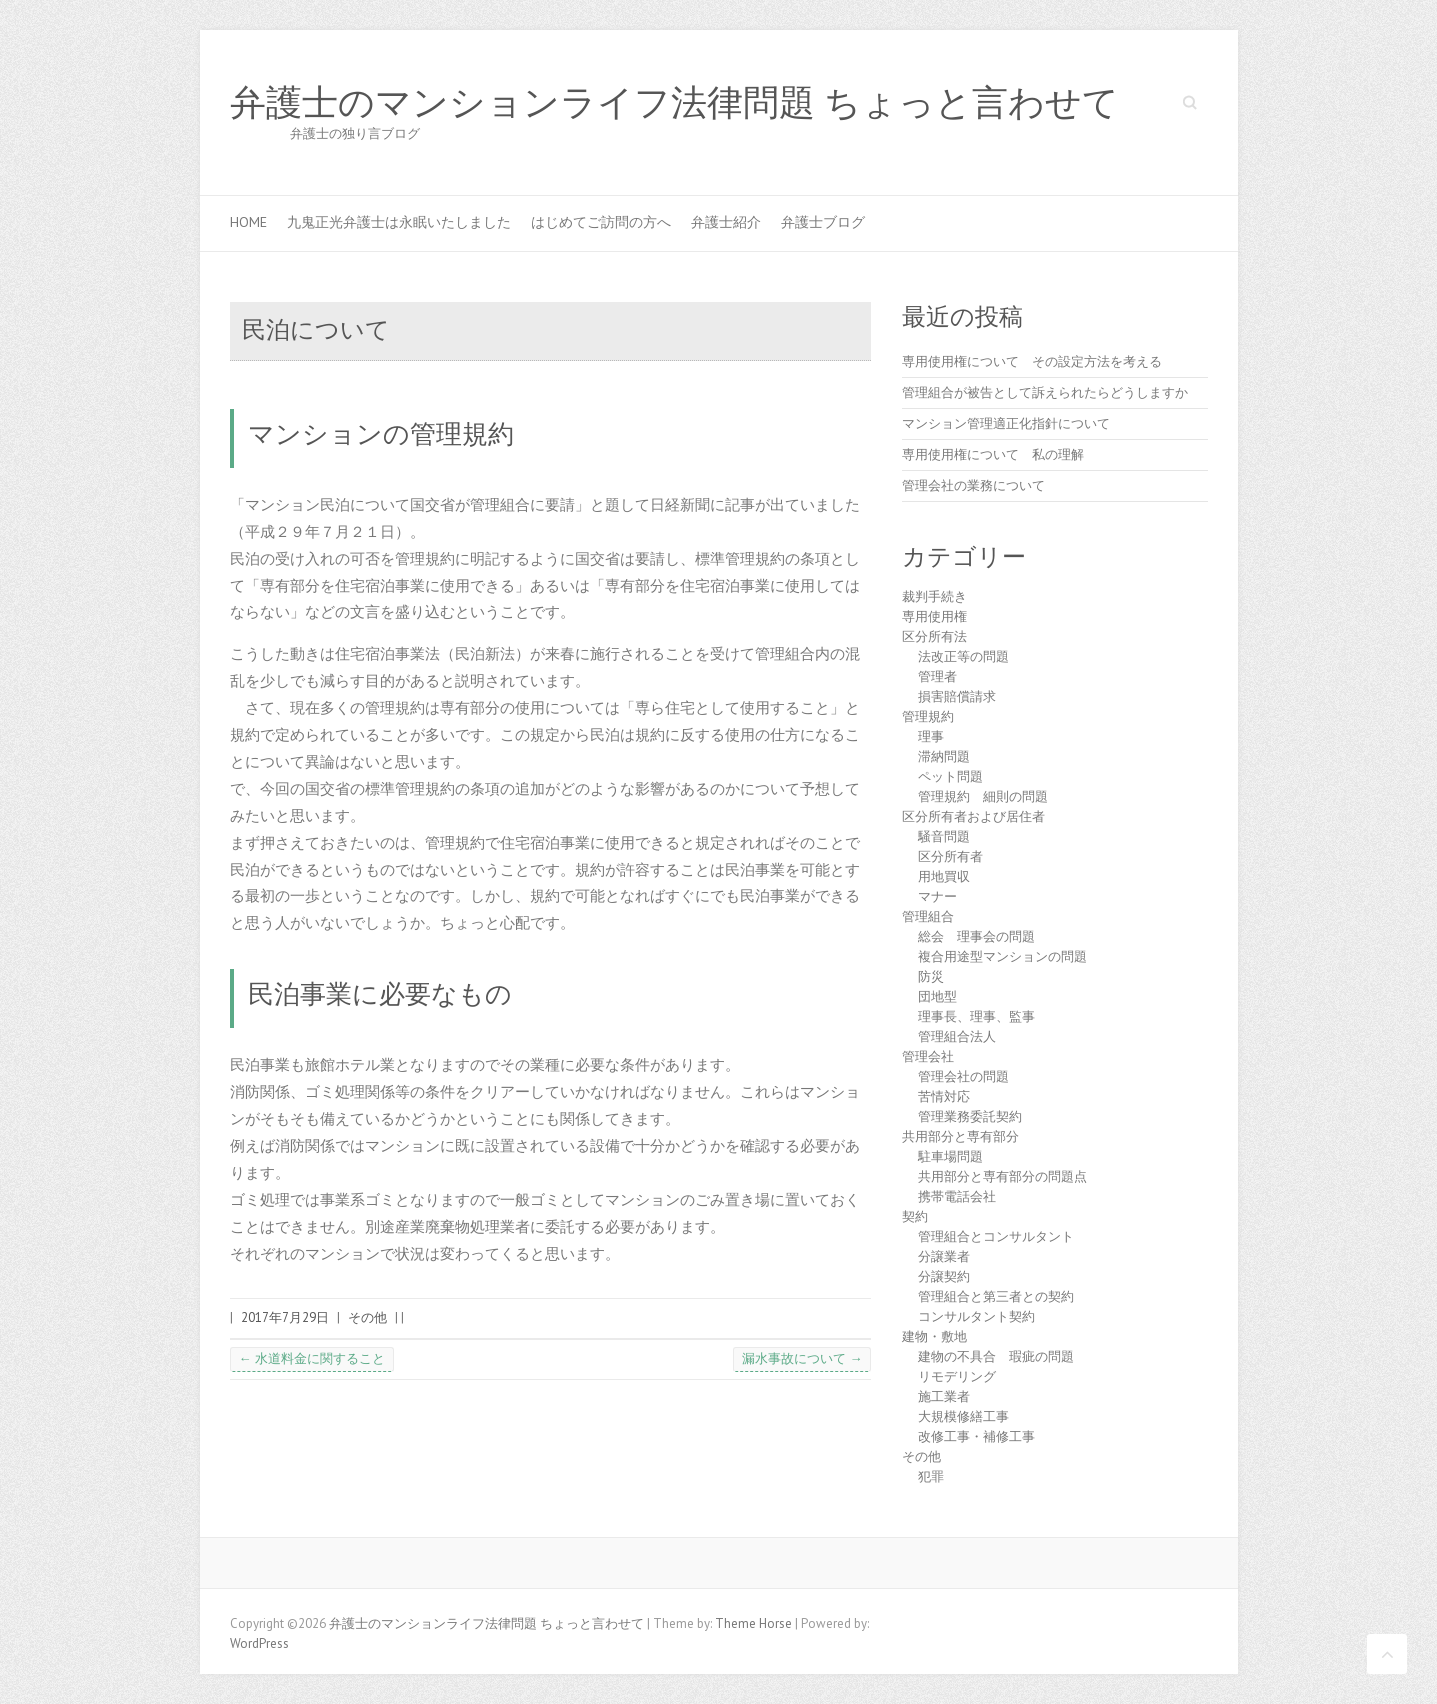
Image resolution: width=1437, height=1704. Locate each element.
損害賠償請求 (957, 696)
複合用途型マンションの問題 (1002, 956)
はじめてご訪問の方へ (601, 222)
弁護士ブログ (823, 222)
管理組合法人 (957, 1036)
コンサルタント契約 (976, 1316)
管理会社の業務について (973, 485)
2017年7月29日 (285, 1317)
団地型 (937, 996)
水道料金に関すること (312, 1358)
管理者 (937, 676)
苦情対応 (944, 1096)
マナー (937, 896)
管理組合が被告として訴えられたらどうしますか (1045, 392)
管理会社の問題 (963, 1076)
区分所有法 (934, 636)
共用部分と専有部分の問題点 (1002, 1176)
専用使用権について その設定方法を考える (1032, 361)
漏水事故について (802, 1358)
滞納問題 (944, 756)
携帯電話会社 (957, 1196)
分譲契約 (944, 1276)
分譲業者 (944, 1256)
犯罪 (931, 1476)
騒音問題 (944, 836)
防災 (931, 976)
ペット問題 (950, 776)
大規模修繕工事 (963, 1416)
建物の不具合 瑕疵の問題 (996, 1356)
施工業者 (944, 1396)
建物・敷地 (934, 1336)
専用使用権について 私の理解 (993, 454)
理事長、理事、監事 (976, 1016)
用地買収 (944, 876)
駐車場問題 (950, 1156)
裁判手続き (934, 596)
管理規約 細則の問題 (983, 796)
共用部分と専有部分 (960, 1136)
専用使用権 (934, 616)
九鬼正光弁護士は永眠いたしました (399, 222)
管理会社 (928, 1056)
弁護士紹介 (726, 222)
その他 (367, 1317)
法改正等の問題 (963, 656)
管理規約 (928, 716)
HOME (248, 222)
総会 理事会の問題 (976, 936)
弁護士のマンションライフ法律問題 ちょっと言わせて (674, 103)
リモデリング (957, 1376)
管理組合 (928, 916)
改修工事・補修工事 (976, 1436)
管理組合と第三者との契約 (996, 1296)
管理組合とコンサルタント (996, 1236)
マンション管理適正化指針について (1006, 423)
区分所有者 (950, 856)
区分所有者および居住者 (973, 816)
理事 (931, 736)
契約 (915, 1216)
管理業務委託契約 (970, 1116)
